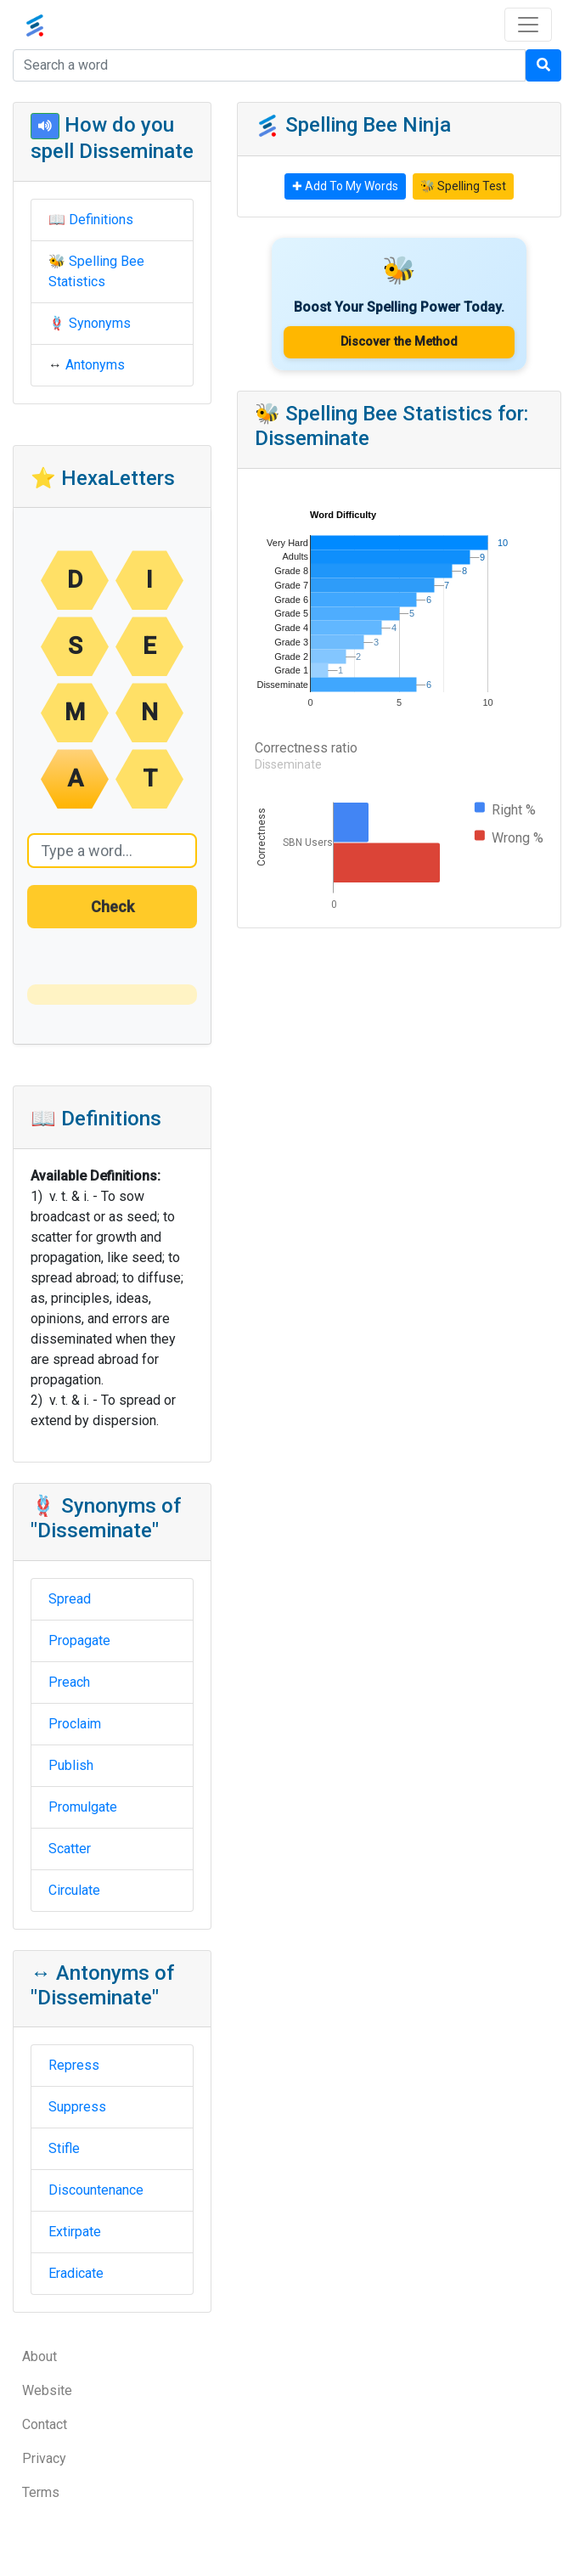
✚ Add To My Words (345, 186)
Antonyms (95, 365)
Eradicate (76, 2273)
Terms (40, 2492)
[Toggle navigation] (528, 25)
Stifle (64, 2148)
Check (112, 907)
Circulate (74, 1890)
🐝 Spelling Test (463, 186)
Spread (69, 1599)
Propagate (79, 1640)
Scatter (69, 1848)
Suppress (77, 2107)
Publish (70, 1765)
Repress (73, 2065)
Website (47, 2390)
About (39, 2356)
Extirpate (74, 2232)
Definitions (101, 219)
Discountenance (96, 2190)
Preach (69, 1682)
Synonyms (100, 323)
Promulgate (82, 1807)
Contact (44, 2424)
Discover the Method (399, 342)
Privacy (44, 2458)
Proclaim (74, 1724)
